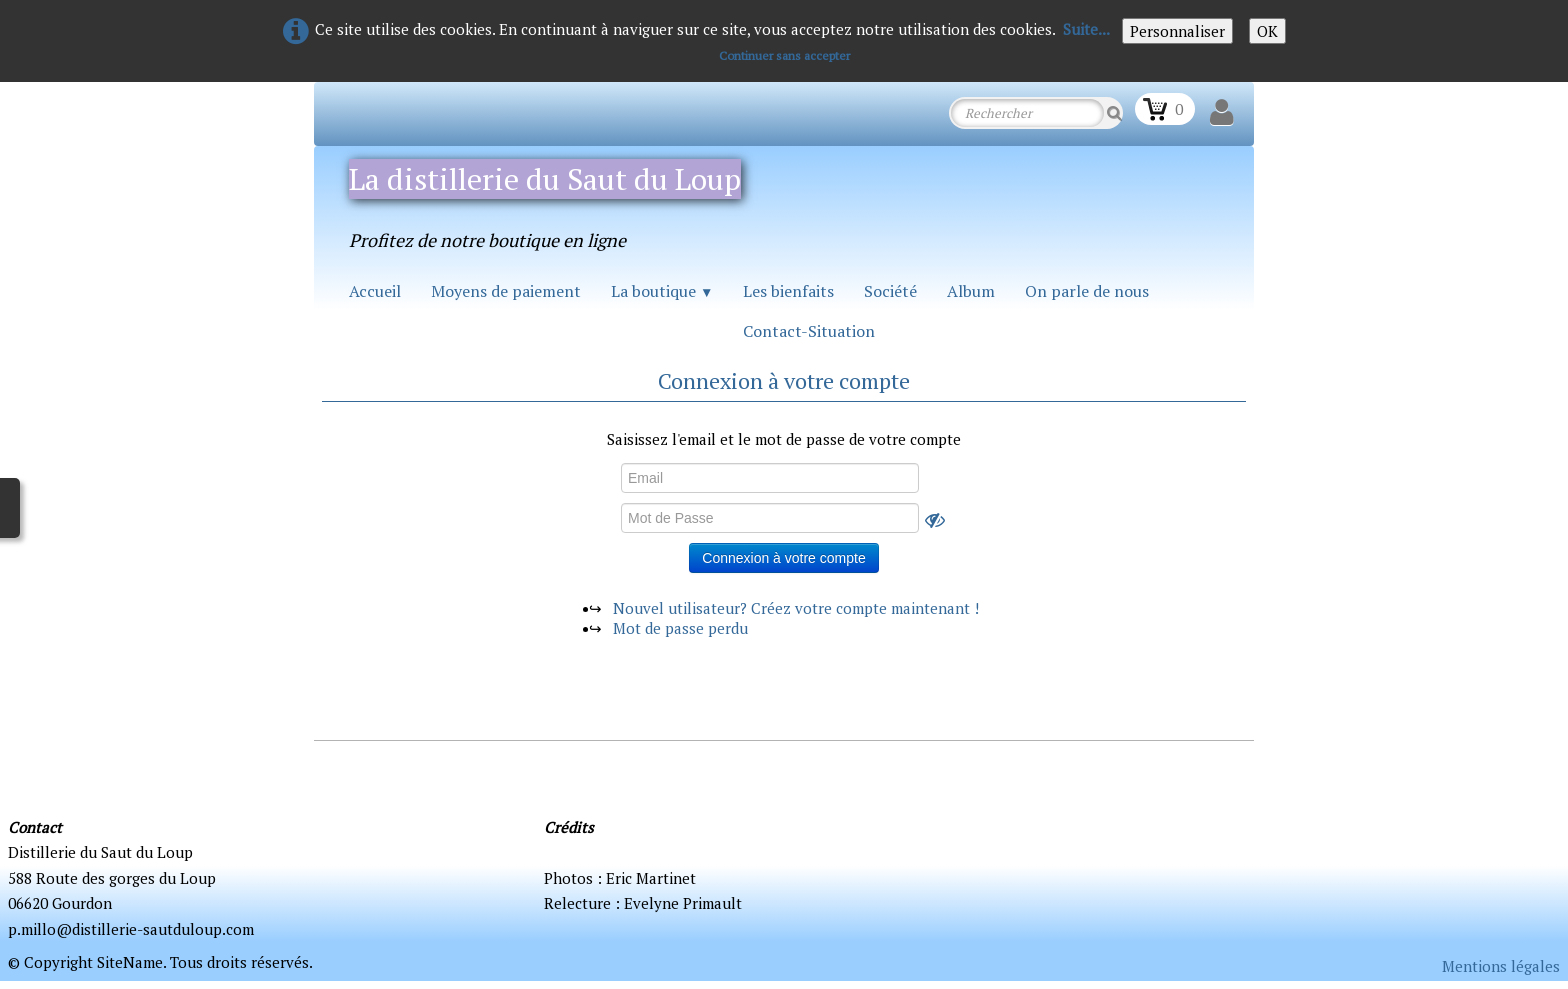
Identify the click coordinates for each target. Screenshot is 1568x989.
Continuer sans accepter (784, 55)
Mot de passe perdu (680, 628)
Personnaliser (1177, 31)
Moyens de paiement (506, 291)
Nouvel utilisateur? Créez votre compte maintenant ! (796, 608)
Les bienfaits (788, 291)
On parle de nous (1087, 291)
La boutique (662, 291)
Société (890, 291)
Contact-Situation (809, 331)
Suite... (1086, 29)
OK (1267, 31)
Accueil (375, 291)
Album (971, 291)
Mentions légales (1501, 966)
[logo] (562, 200)
